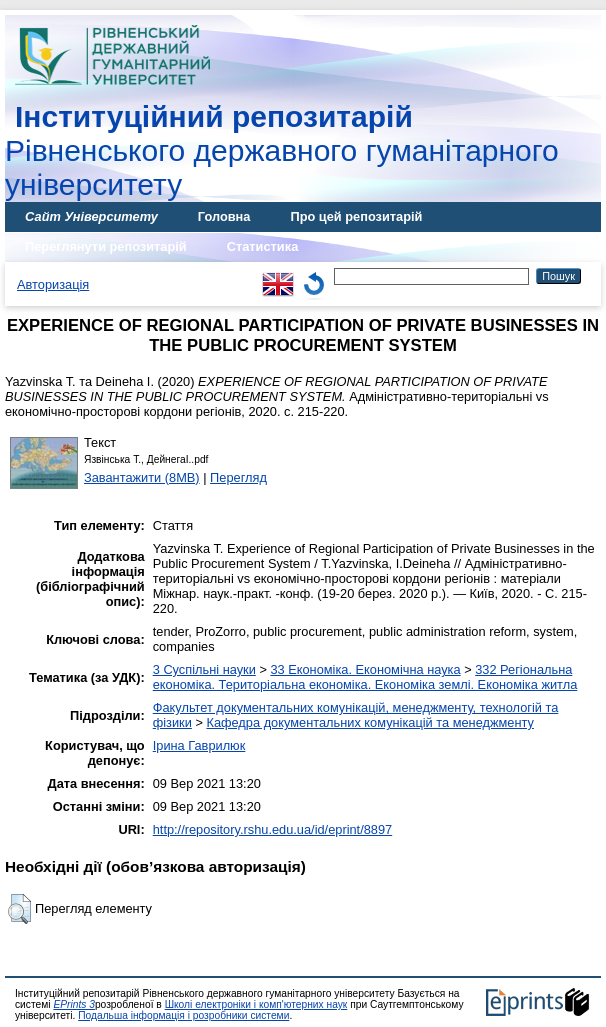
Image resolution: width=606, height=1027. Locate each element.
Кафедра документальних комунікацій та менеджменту (370, 722)
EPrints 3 (74, 1004)
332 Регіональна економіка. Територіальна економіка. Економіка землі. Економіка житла (365, 677)
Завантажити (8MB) (142, 477)
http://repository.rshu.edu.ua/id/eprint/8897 (273, 829)
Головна (224, 216)
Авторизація (53, 284)
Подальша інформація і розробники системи (183, 1015)
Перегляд (238, 477)
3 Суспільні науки (204, 669)
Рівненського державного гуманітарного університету (282, 150)
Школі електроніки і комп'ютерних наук (256, 1004)
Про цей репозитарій (356, 216)
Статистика (263, 246)
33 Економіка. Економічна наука (365, 669)
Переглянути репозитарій (106, 246)
